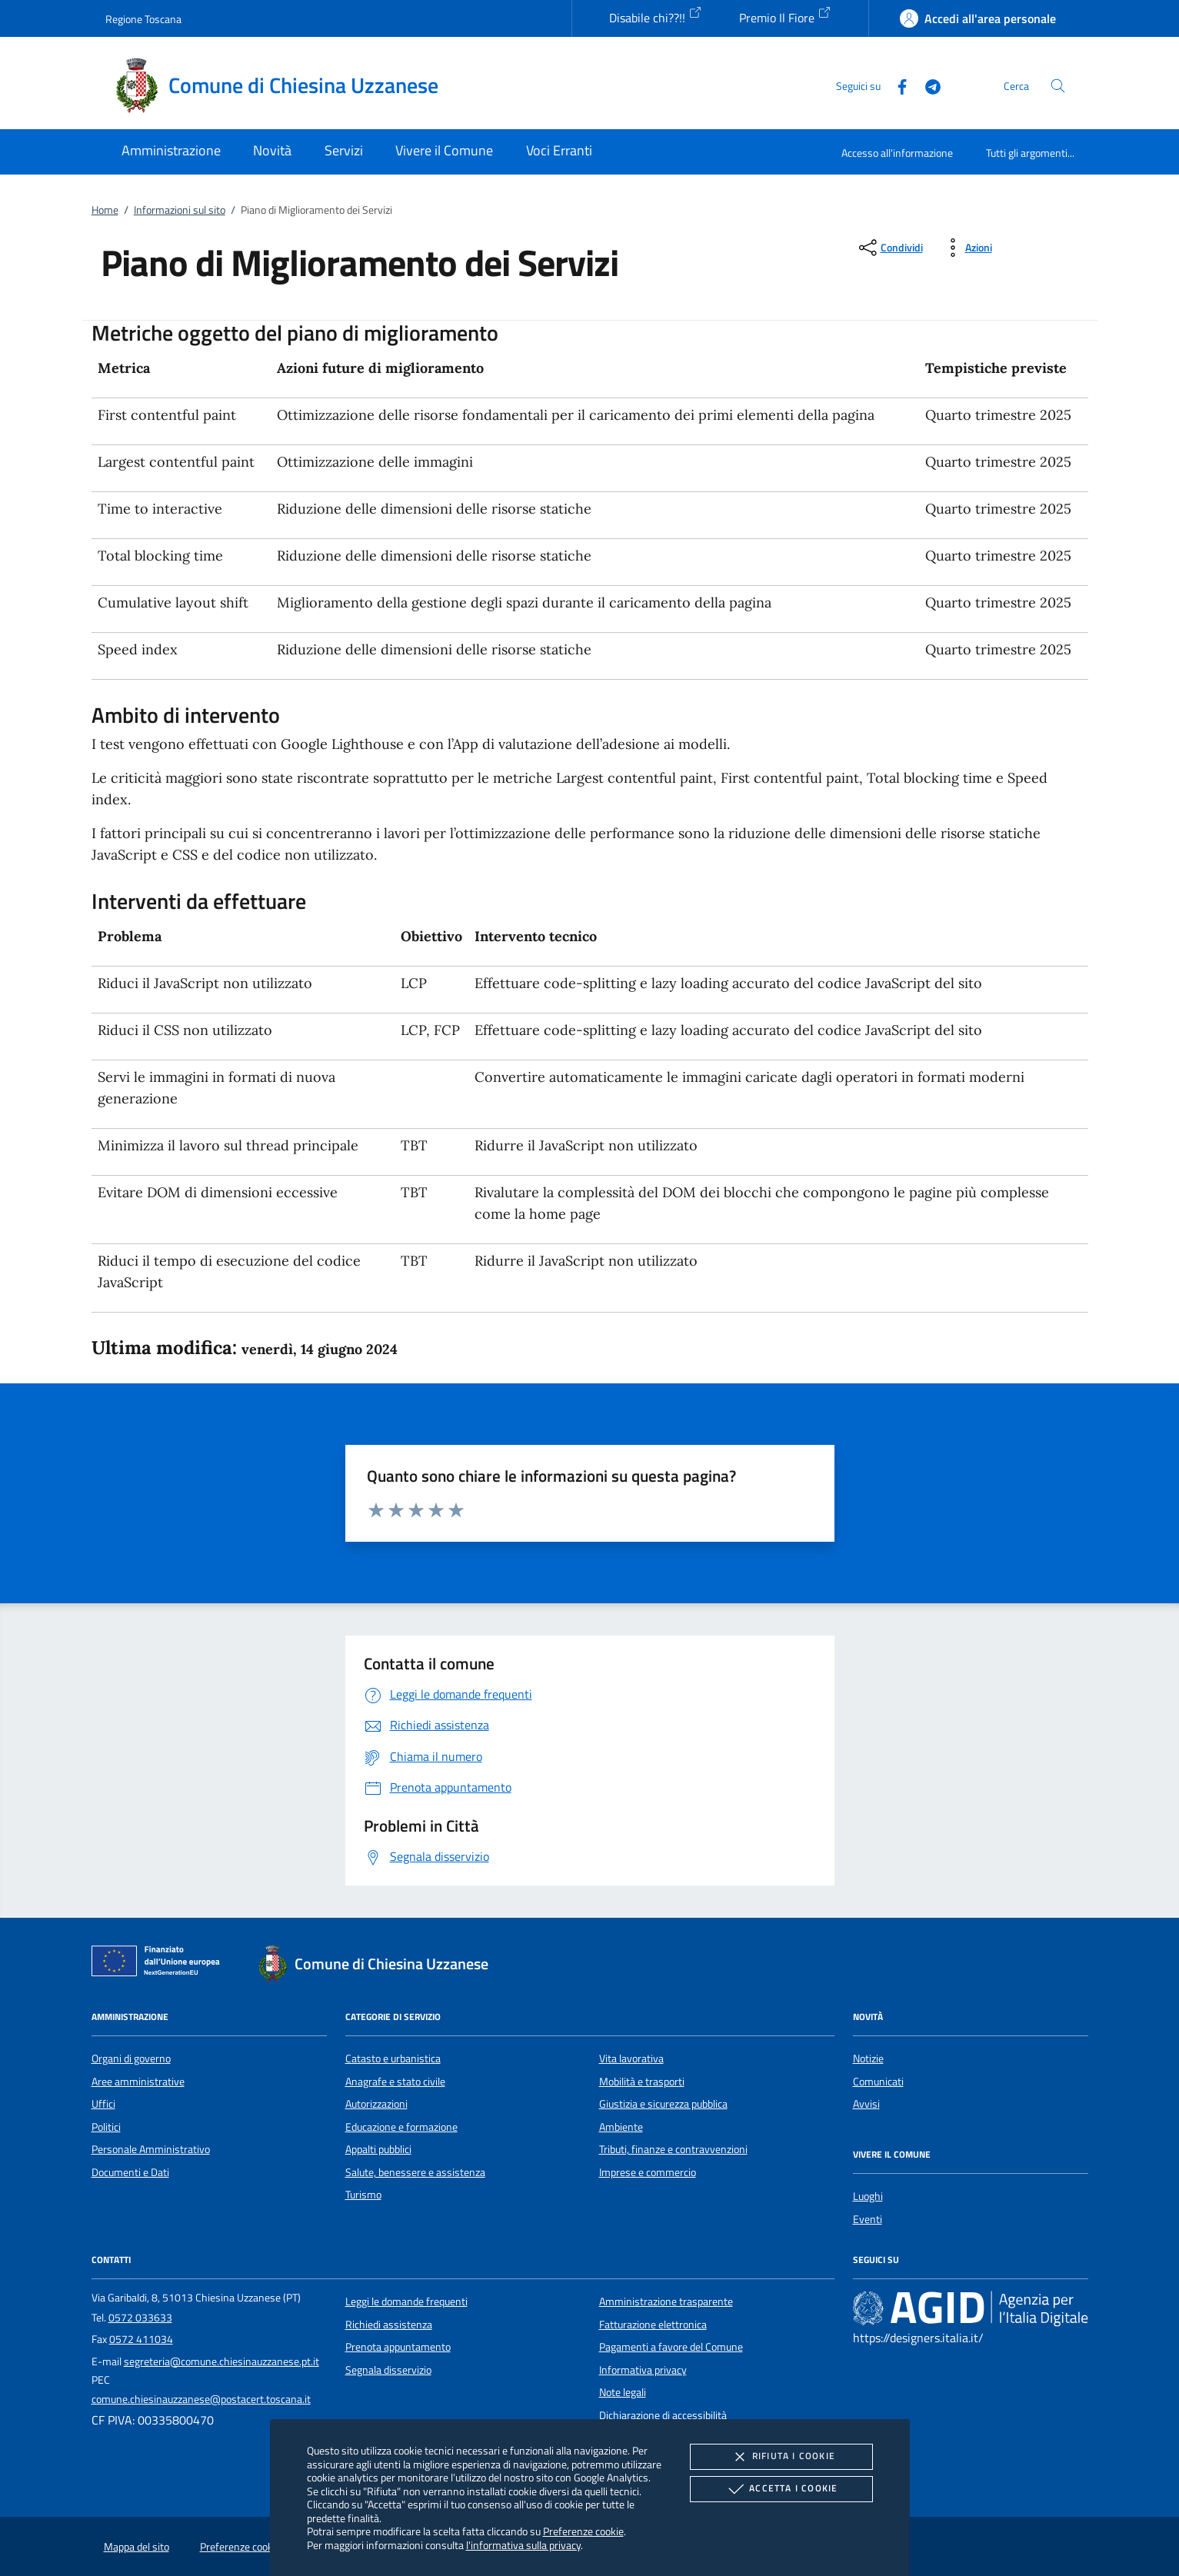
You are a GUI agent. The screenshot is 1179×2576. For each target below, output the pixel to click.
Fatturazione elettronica (653, 2324)
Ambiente (621, 2126)
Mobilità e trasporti (641, 2081)
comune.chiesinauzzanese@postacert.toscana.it (201, 2399)
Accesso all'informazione (897, 153)
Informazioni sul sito (179, 209)
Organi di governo (131, 2058)
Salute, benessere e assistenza (415, 2172)
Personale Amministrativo (151, 2149)
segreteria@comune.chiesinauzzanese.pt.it (221, 2361)
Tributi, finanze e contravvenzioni (673, 2149)
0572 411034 (141, 2339)
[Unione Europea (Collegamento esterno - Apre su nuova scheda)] (160, 1963)
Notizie (868, 2058)
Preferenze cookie (583, 2531)
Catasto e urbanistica (393, 2058)
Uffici (103, 2103)
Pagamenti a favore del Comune (671, 2346)
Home (105, 209)
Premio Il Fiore (785, 16)
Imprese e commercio (647, 2172)
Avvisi (866, 2103)
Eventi (867, 2219)
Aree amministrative (138, 2081)
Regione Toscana (143, 19)
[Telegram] (926, 85)
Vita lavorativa (631, 2058)
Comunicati (878, 2081)
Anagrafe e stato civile (395, 2081)
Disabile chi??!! (655, 16)
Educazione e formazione (401, 2126)
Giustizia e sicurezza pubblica (663, 2103)
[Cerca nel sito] (1057, 85)
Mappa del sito (136, 2546)
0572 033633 (140, 2317)
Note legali (622, 2392)
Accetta (781, 2489)
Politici (106, 2126)
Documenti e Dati (130, 2172)
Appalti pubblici (378, 2149)
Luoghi (868, 2196)
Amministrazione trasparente (666, 2301)
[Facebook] (896, 85)
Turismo (363, 2194)
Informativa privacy (643, 2369)
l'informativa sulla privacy (523, 2545)
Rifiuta (781, 2457)
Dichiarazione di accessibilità (663, 2415)
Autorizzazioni (376, 2103)
